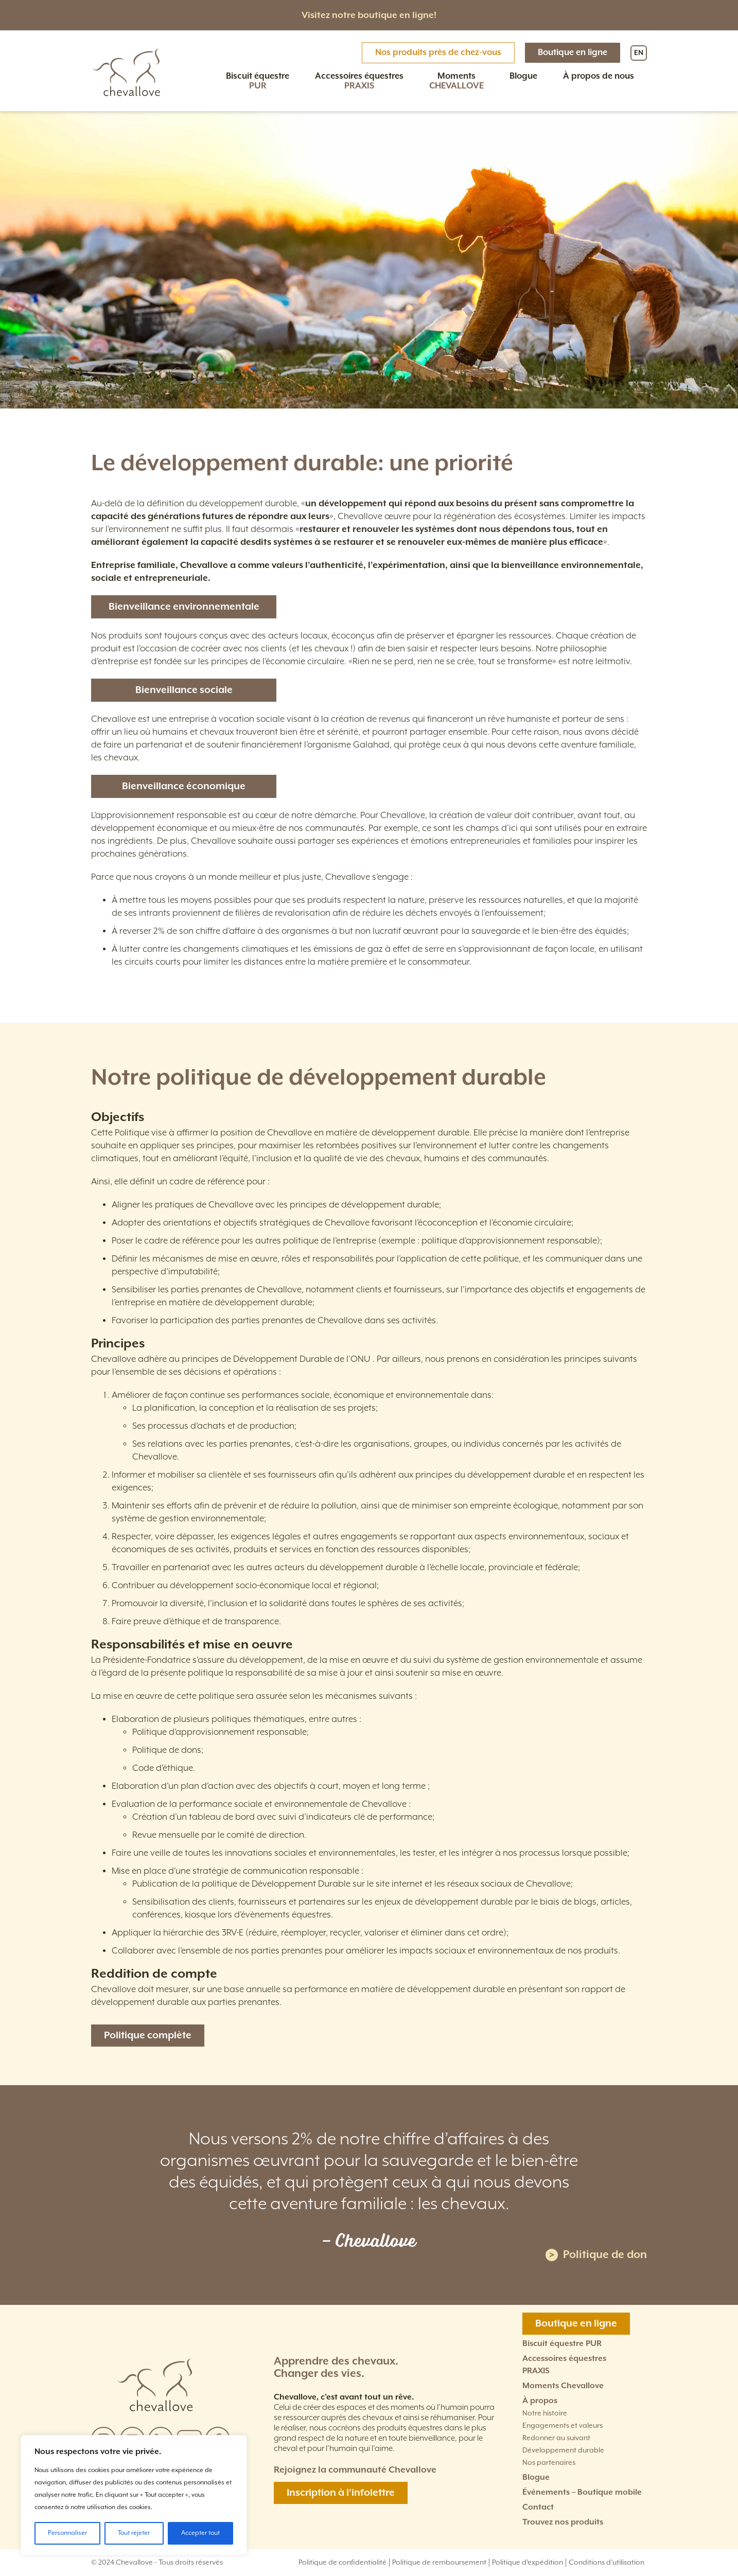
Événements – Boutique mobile (582, 2492)
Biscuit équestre (257, 81)
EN (638, 53)
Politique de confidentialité (342, 2563)
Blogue (523, 76)
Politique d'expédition (527, 2563)
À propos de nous (598, 76)
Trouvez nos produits (562, 2522)
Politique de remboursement (439, 2563)
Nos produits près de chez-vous (438, 53)
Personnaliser (67, 2533)
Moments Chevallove (563, 2386)
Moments (456, 81)
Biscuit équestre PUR (562, 2344)
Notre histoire (544, 2413)
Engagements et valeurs (562, 2426)
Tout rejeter (134, 2533)
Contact (538, 2507)
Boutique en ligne (572, 53)
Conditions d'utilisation (606, 2563)
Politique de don (596, 2254)
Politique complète (147, 2035)
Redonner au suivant (556, 2438)
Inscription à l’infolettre (341, 2493)
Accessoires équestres (359, 81)
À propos (539, 2401)
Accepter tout (200, 2533)
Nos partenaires (548, 2463)
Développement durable (563, 2450)
